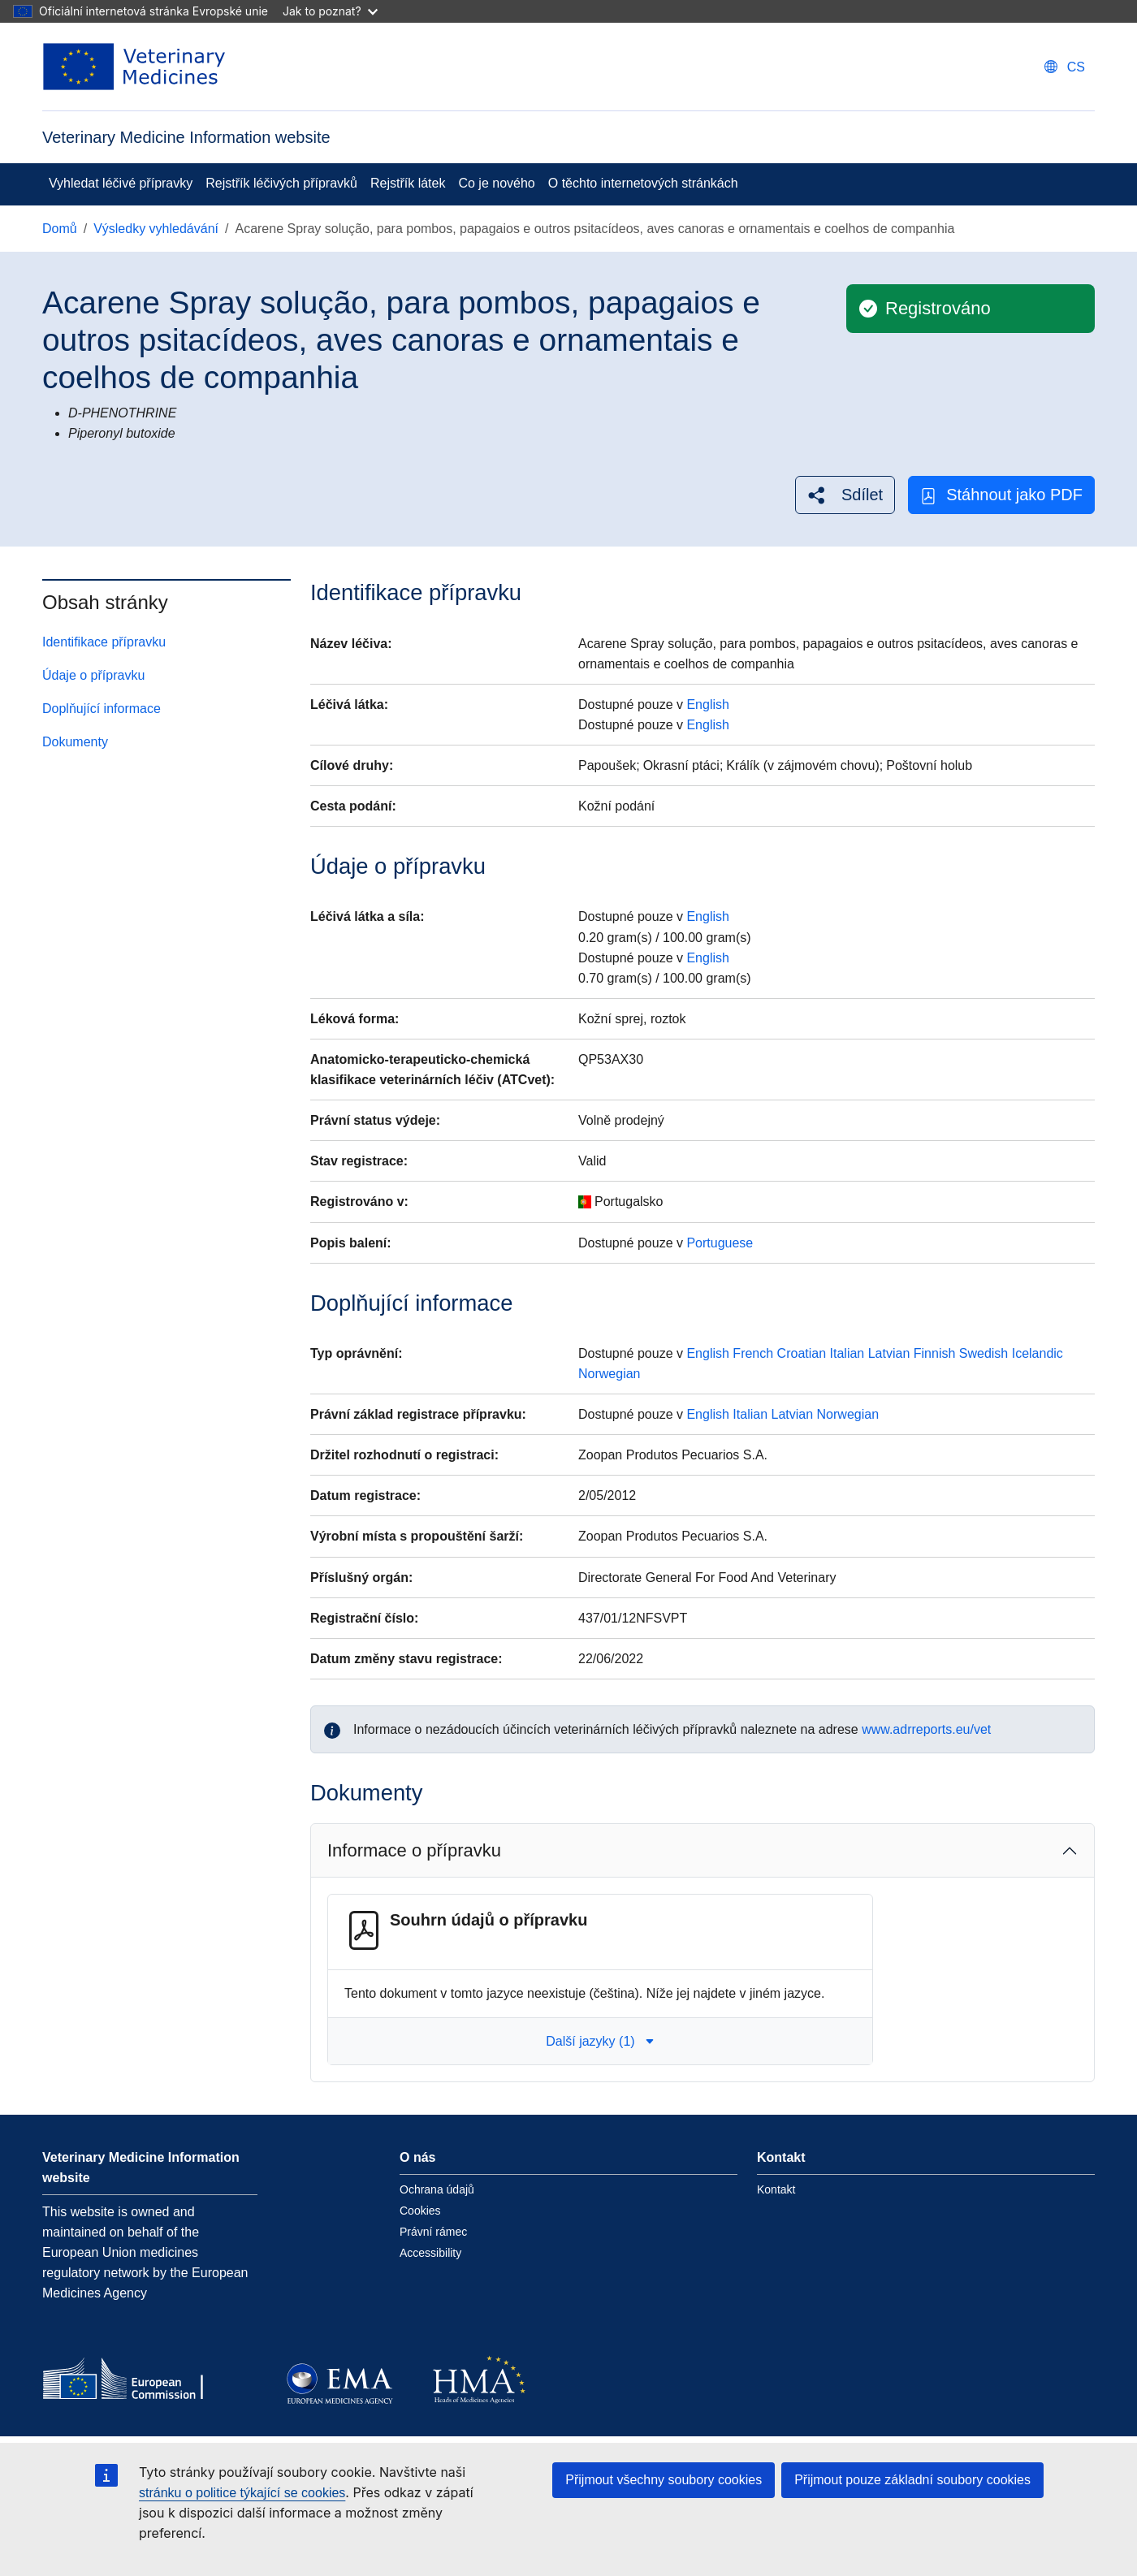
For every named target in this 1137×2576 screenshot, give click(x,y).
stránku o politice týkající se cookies (242, 2493)
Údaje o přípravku (93, 675)
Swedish (983, 1353)
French (753, 1353)
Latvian (889, 1353)
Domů (59, 229)
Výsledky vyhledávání (155, 229)
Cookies (420, 2210)
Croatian (801, 1353)
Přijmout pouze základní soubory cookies (912, 2480)
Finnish (935, 1353)
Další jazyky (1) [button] (600, 2041)
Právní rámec (433, 2231)
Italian (847, 1353)
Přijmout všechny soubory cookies (663, 2480)
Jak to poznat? (330, 11)
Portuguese (719, 1243)
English (707, 704)
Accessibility (430, 2252)
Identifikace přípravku (104, 642)
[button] (845, 495)
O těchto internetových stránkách (643, 183)
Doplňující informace (101, 708)
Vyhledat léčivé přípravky (120, 183)
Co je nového (496, 183)
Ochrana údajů (437, 2189)
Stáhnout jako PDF (1001, 495)
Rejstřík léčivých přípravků (281, 183)
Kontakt (776, 2189)
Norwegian (609, 1374)
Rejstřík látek (407, 183)
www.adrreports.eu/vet (926, 1729)
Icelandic (1037, 1353)
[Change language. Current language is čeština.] (1065, 67)
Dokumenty (75, 742)
